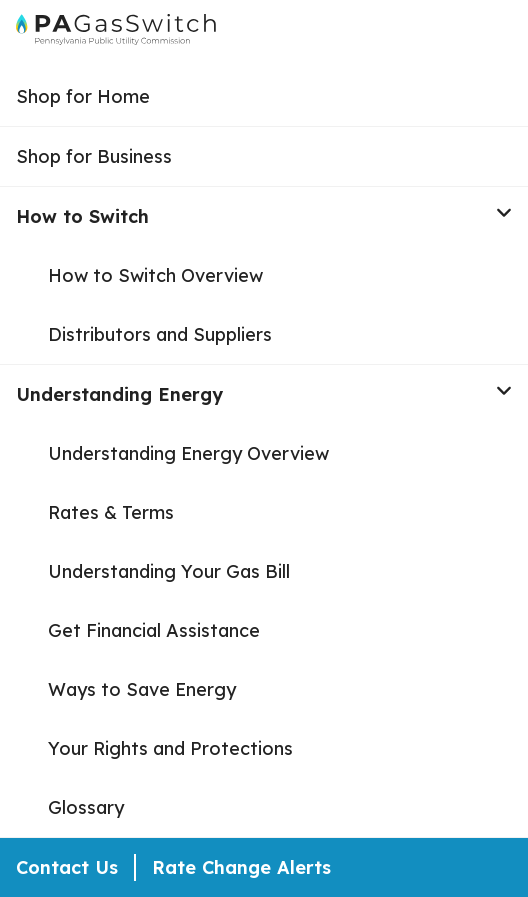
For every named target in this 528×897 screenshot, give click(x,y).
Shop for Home (83, 96)
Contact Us (67, 867)
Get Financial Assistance (154, 630)
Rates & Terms (111, 512)
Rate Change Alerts (241, 867)
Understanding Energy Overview (188, 453)
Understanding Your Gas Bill (169, 571)
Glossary (86, 807)
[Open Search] (466, 34)
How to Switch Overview (155, 275)
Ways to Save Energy (142, 689)
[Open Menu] (504, 34)
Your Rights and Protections (170, 748)
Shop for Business (94, 156)
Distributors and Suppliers (160, 334)
